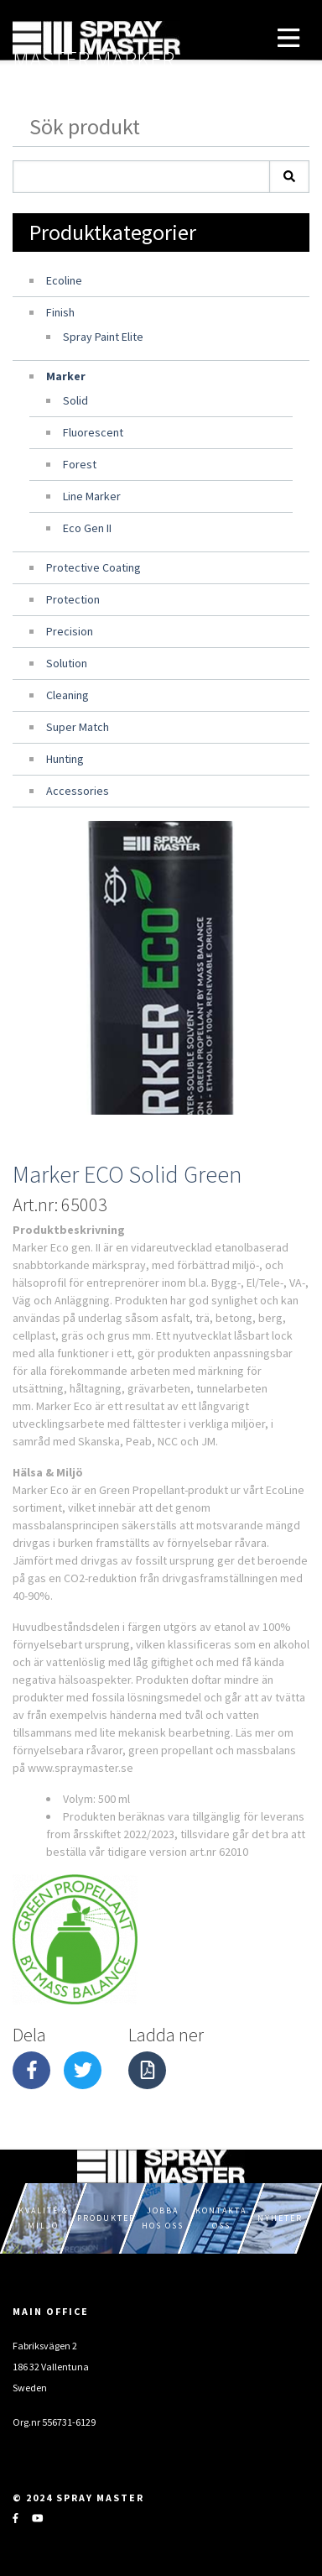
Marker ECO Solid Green (127, 1174)
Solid (75, 400)
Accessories (77, 790)
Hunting (65, 758)
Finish (60, 312)
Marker (66, 376)
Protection (73, 599)
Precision (69, 631)
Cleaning (67, 695)
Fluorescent (93, 432)
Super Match (77, 726)
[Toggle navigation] (288, 38)
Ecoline (64, 280)
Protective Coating (93, 567)
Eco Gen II (87, 528)
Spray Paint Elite (103, 336)
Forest (79, 464)
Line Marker (92, 496)
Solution (66, 663)
